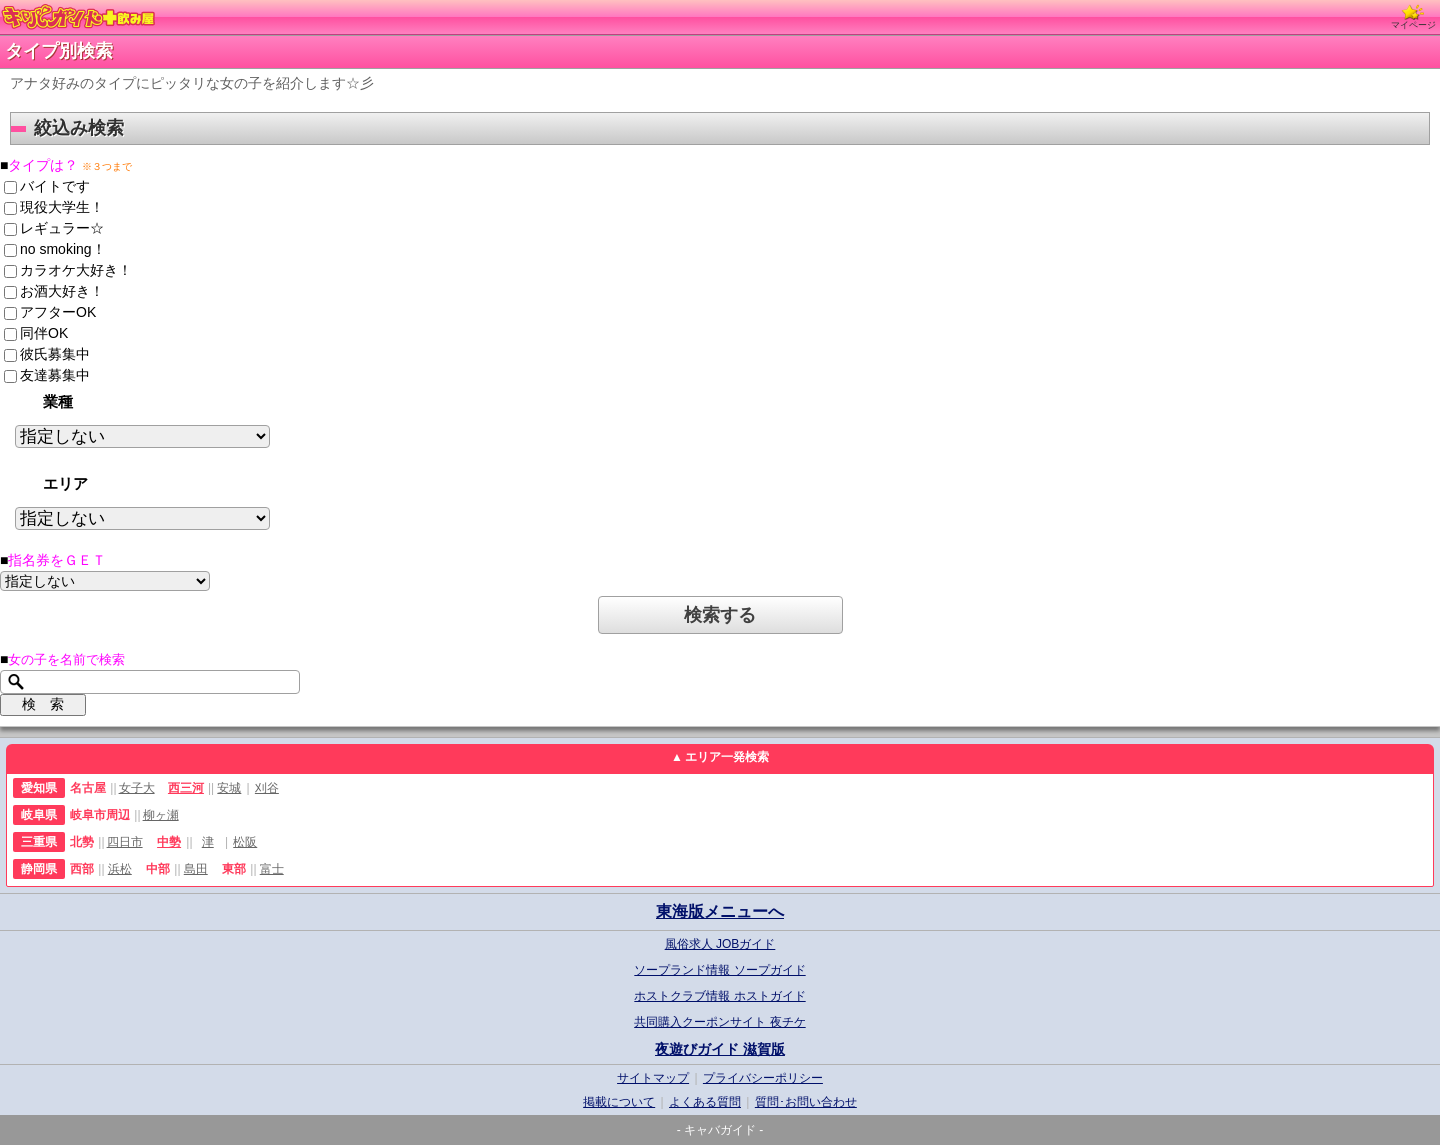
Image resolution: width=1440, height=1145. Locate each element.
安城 (229, 788)
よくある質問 (705, 1102)
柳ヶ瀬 (161, 815)
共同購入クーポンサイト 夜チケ (719, 1022)
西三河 (186, 788)
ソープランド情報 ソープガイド (719, 970)
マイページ (1413, 17)
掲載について (619, 1102)
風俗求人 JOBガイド (720, 944)
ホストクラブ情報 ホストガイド (719, 996)
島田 (196, 869)
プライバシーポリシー (763, 1078)
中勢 (169, 842)
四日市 (125, 842)
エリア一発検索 (727, 757)
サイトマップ (653, 1078)
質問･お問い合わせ (806, 1102)
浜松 (120, 869)
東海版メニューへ (720, 911)
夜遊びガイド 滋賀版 (720, 1049)
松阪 (245, 842)
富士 (272, 869)
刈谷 (267, 788)
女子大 (137, 788)
